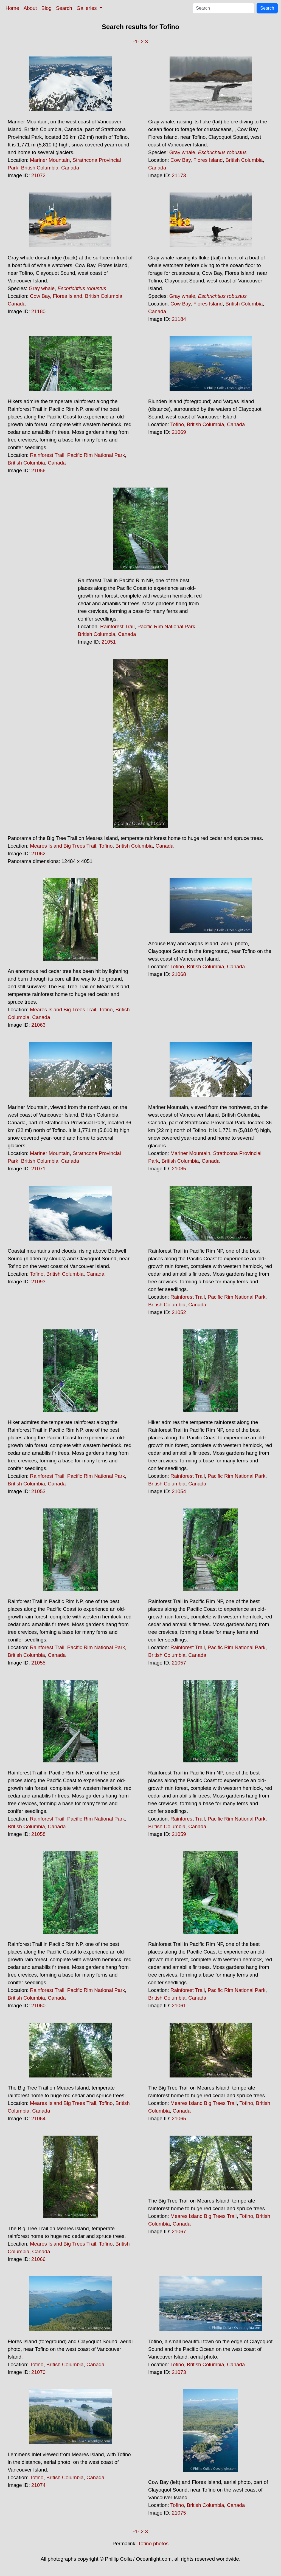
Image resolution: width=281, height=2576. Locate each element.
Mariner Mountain (50, 160)
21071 (38, 1168)
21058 (38, 1834)
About (30, 8)
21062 (38, 853)
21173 (179, 175)
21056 (38, 470)
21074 (38, 2485)
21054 (179, 1491)
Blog (46, 8)
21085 (179, 1168)
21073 (179, 2372)
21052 (179, 1312)
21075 (179, 2513)
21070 (38, 2372)
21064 (38, 2118)
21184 (179, 319)
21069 (179, 432)
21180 (38, 311)
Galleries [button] (87, 8)
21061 (179, 2005)
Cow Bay (180, 160)
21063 (38, 1025)
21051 (109, 642)
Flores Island (208, 160)
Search (64, 8)
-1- (136, 41)
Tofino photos (153, 2543)
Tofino (177, 424)
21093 (38, 1281)
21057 (179, 1663)
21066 (38, 2259)
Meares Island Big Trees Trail (63, 846)
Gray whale (182, 152)
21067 (179, 2231)
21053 (38, 1491)
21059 (179, 1834)
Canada (70, 168)
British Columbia (39, 168)
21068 (179, 974)
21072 (38, 175)
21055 (38, 1663)
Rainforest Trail (47, 455)
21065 (179, 2118)
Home (12, 8)
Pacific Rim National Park (96, 455)
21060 (38, 2005)
